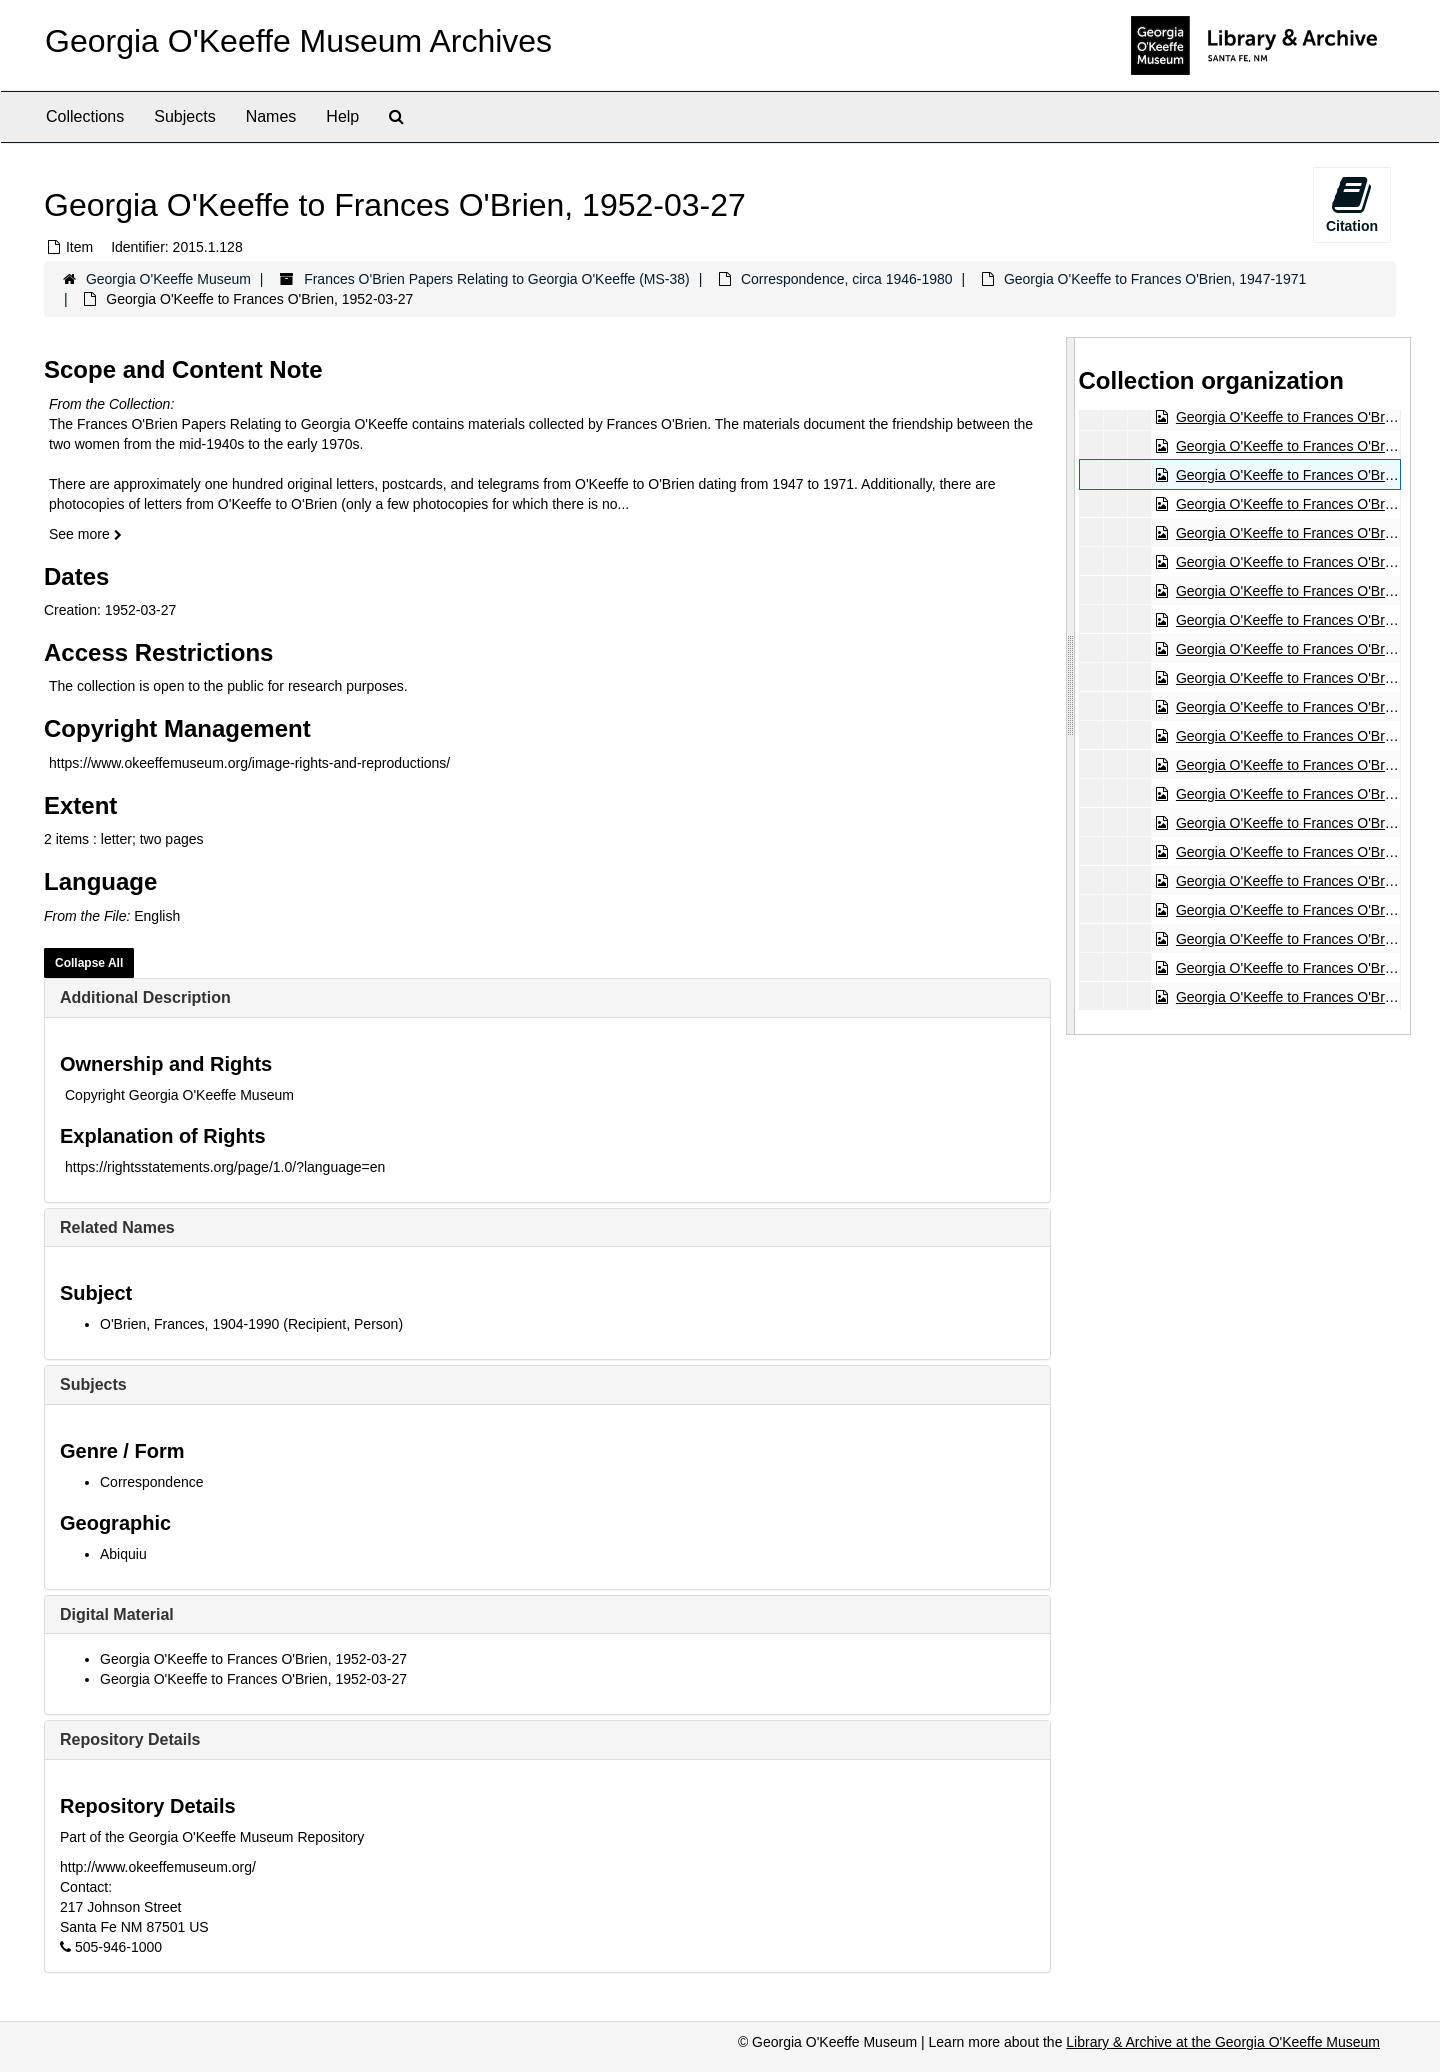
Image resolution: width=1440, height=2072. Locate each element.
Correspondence (152, 1482)
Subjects (184, 116)
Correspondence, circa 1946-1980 (847, 279)
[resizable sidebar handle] (1071, 685)
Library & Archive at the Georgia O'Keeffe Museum (1223, 2042)
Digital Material (117, 1614)
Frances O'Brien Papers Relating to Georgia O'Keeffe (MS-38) (497, 279)
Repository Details (130, 1739)
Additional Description (145, 997)
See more (85, 534)
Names (271, 116)
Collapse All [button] (89, 963)
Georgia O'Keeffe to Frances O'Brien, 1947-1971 (1155, 279)
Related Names (117, 1227)
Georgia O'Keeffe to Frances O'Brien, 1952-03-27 (253, 1659)
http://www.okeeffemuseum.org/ (158, 1867)
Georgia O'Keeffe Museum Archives (298, 41)
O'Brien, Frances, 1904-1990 (189, 1324)
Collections (85, 116)
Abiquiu (123, 1554)
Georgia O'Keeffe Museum (168, 279)
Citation (1352, 204)
